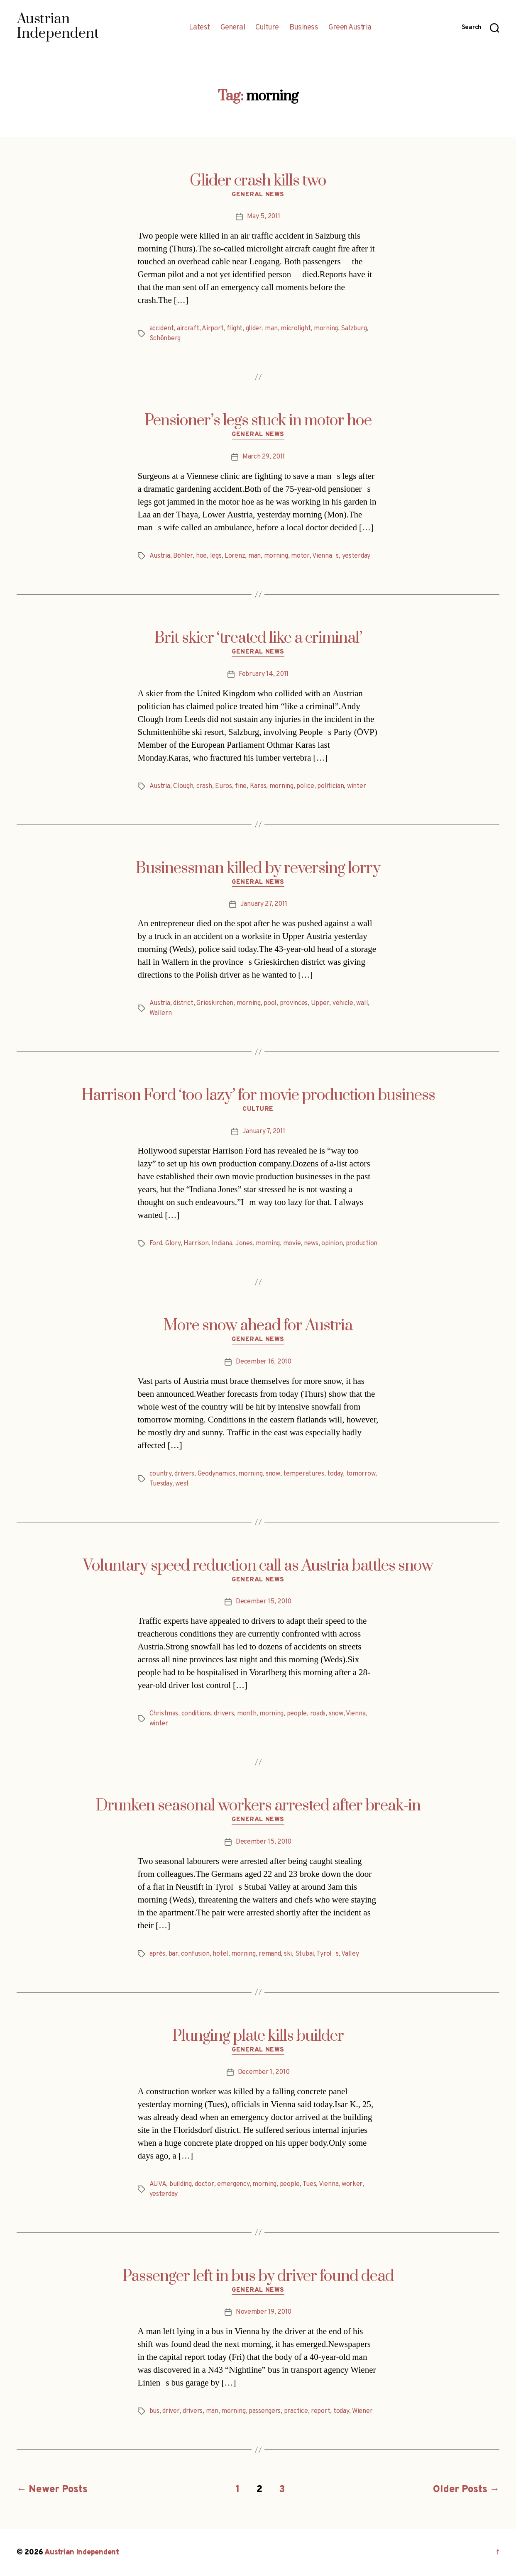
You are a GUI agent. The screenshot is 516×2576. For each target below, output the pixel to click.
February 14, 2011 (264, 674)
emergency (233, 2184)
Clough (183, 786)
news (311, 1243)
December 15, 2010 (263, 1602)
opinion (331, 1243)
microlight (296, 328)
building (180, 2184)
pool (270, 1003)
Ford (155, 1243)
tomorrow (361, 1474)
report (320, 2411)
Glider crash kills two (258, 181)
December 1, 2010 (264, 2072)
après (157, 1954)
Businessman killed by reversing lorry (258, 868)
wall (362, 1003)
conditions (196, 1714)
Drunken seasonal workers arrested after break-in (258, 1806)
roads (318, 1714)
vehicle (343, 1003)
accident (161, 328)
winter (356, 786)
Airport (212, 328)
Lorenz (235, 556)
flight (234, 328)
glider (254, 328)
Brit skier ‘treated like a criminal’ (258, 638)
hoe (201, 556)
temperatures (303, 1474)
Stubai (304, 1954)
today (335, 1474)
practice (296, 2411)
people (297, 1714)
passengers (265, 2411)
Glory (173, 1243)
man (271, 328)
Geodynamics (216, 1474)
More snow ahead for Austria (258, 1326)
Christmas (164, 1714)
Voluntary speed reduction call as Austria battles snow (258, 1566)
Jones (244, 1243)
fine (241, 786)
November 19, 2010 (263, 2312)
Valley (350, 1954)
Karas (258, 786)
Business (303, 27)
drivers (184, 1474)
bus (154, 2411)
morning (326, 328)
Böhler (183, 556)
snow (273, 1474)
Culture (267, 27)
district (183, 1003)
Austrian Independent (81, 2552)
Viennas (325, 556)
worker (352, 2184)
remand (270, 1954)
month (247, 1714)
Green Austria (350, 27)
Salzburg (354, 328)
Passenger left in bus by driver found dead (258, 2276)
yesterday (356, 556)
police (305, 786)
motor (300, 556)
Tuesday (160, 1484)
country (160, 1474)
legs (216, 556)
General (232, 27)
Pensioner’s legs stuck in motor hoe (258, 421)
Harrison (196, 1243)
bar (173, 1954)
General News (258, 195)
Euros (223, 786)
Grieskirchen (214, 1003)
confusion (195, 1954)
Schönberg (165, 338)
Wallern (160, 1013)
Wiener (362, 2411)
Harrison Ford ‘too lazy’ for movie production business (258, 1095)
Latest (199, 27)
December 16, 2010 (263, 1362)
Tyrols (327, 1954)
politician (330, 786)
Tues (309, 2184)
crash (204, 786)
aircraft (188, 328)
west (182, 1484)
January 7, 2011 (263, 1131)
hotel (220, 1954)
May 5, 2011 (263, 216)
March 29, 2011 (263, 457)
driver (170, 2411)
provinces (294, 1003)
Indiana (222, 1243)
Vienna (355, 1714)
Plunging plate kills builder (258, 2036)
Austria (159, 556)
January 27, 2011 (263, 904)
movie (292, 1243)
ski (288, 1954)
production (361, 1243)
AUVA (157, 2184)
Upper (320, 1003)
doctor (204, 2184)
